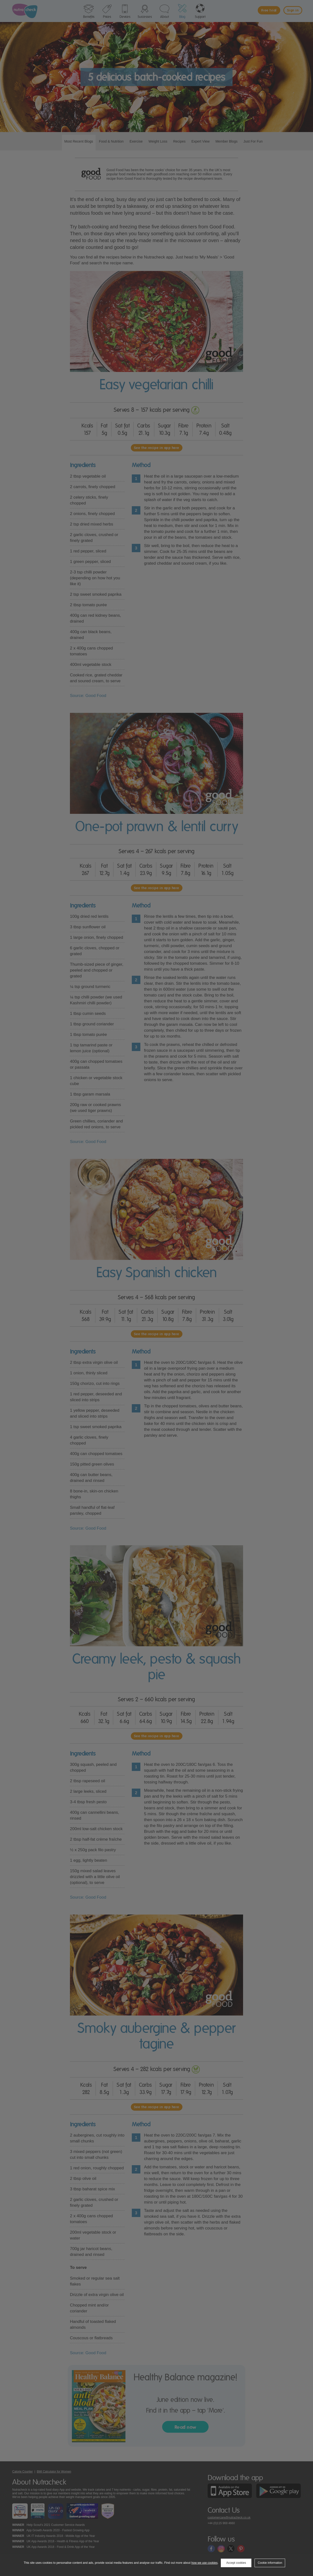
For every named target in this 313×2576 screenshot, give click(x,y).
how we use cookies (204, 2563)
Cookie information (270, 2563)
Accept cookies (236, 2563)
